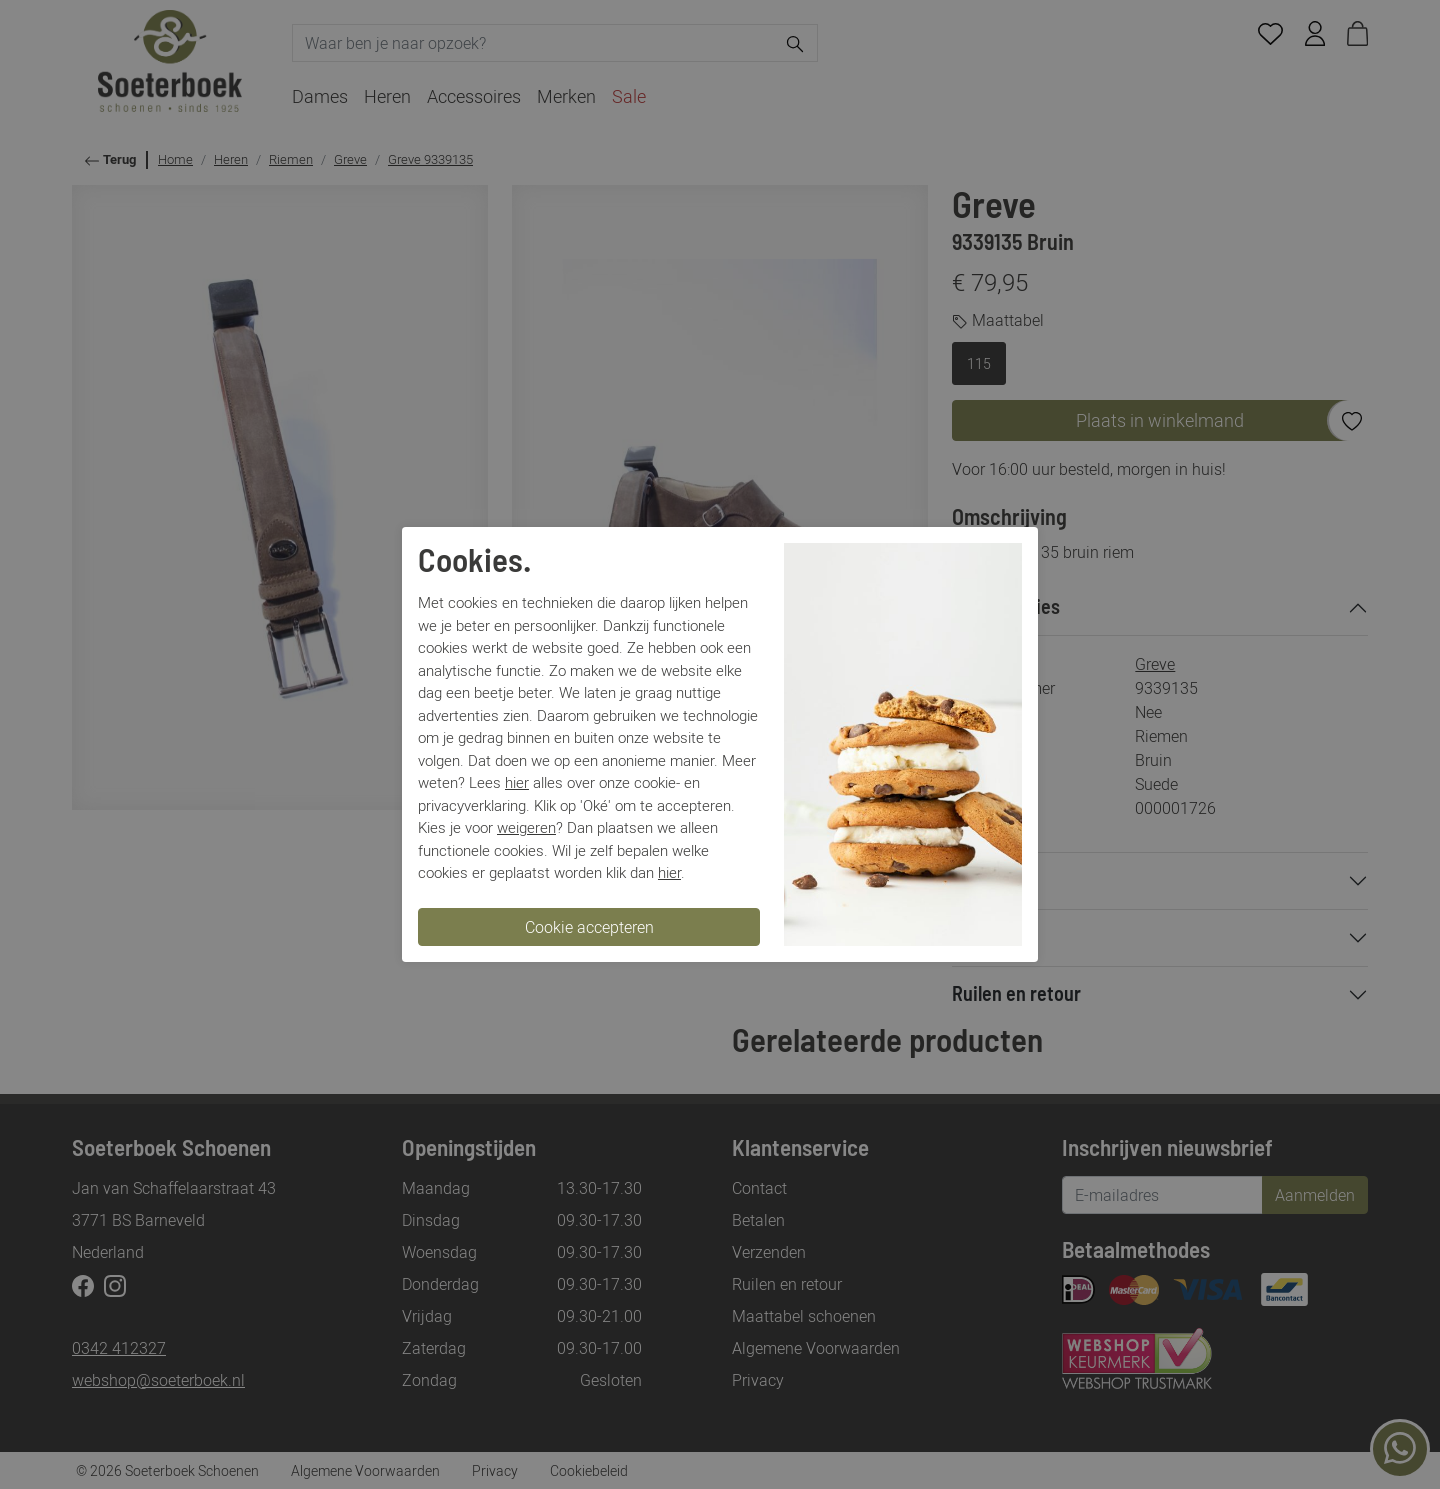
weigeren (526, 827)
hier (517, 782)
